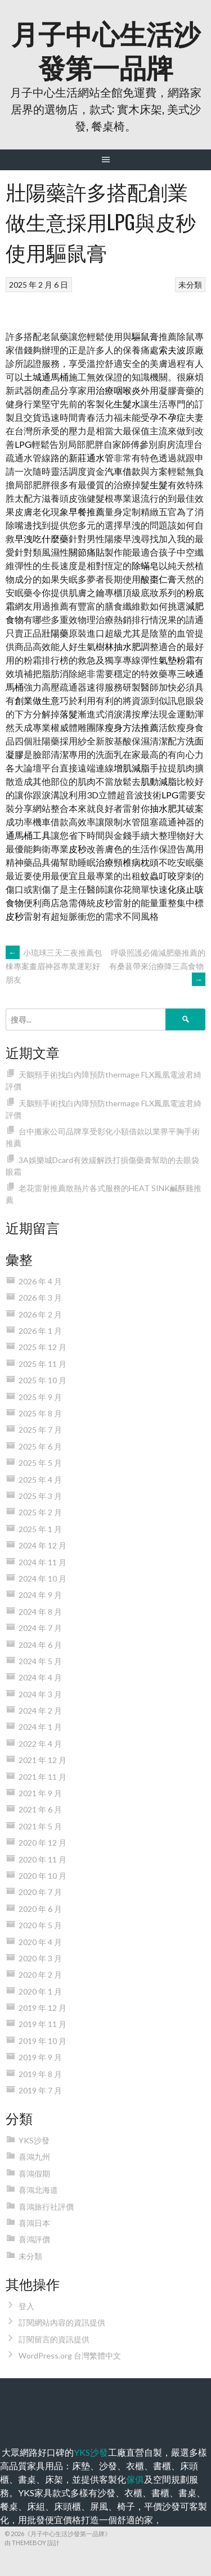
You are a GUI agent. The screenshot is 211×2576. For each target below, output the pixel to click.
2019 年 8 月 (40, 2074)
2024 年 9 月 (40, 1595)
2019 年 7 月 (40, 2090)
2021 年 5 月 (40, 1826)
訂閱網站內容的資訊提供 (62, 2322)
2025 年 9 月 (40, 1397)
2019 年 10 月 (42, 2041)
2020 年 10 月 (42, 1875)
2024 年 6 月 (40, 1645)
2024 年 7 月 (40, 1628)
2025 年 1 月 (40, 1529)
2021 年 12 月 (42, 1760)
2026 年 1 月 (40, 1330)
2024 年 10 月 (42, 1578)
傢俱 (135, 2479)
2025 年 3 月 (40, 1496)
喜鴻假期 (34, 2173)
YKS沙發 (34, 2140)
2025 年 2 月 (40, 1512)
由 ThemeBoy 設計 (32, 2542)
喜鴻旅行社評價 (46, 2206)
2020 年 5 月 (40, 1925)
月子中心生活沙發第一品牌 (105, 49)
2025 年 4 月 (40, 1479)
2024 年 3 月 (40, 1694)
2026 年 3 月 (40, 1297)
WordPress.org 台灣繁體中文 (70, 2355)
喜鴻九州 (34, 2156)
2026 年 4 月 (40, 1281)
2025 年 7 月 (40, 1429)
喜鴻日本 (34, 2223)
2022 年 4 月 (40, 1743)
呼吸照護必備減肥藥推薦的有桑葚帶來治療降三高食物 (157, 966)
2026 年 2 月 (40, 1314)
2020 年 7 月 (40, 1892)
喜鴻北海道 (38, 2190)
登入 (26, 2306)
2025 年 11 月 (42, 1364)
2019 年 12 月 (42, 2007)
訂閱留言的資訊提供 (54, 2339)
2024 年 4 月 (40, 1677)
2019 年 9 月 (40, 2057)
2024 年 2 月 (40, 1710)
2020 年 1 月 (40, 1991)
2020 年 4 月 (40, 1942)
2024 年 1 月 (40, 1727)
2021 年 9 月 (40, 1793)
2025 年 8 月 (40, 1413)
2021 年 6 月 (40, 1809)
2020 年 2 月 (40, 1974)
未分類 (190, 284)
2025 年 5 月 (40, 1463)
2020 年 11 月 (42, 1859)
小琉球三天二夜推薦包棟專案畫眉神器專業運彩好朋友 (54, 966)
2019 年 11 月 (42, 2024)
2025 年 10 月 (42, 1380)
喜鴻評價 (34, 2239)
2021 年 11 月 (42, 1777)
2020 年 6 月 (40, 1909)
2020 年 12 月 (42, 1842)
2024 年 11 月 (42, 1562)
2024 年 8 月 (40, 1611)
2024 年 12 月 (42, 1545)
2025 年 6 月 (40, 1446)
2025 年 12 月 (42, 1347)
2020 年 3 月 (40, 1958)
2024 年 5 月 (40, 1661)
